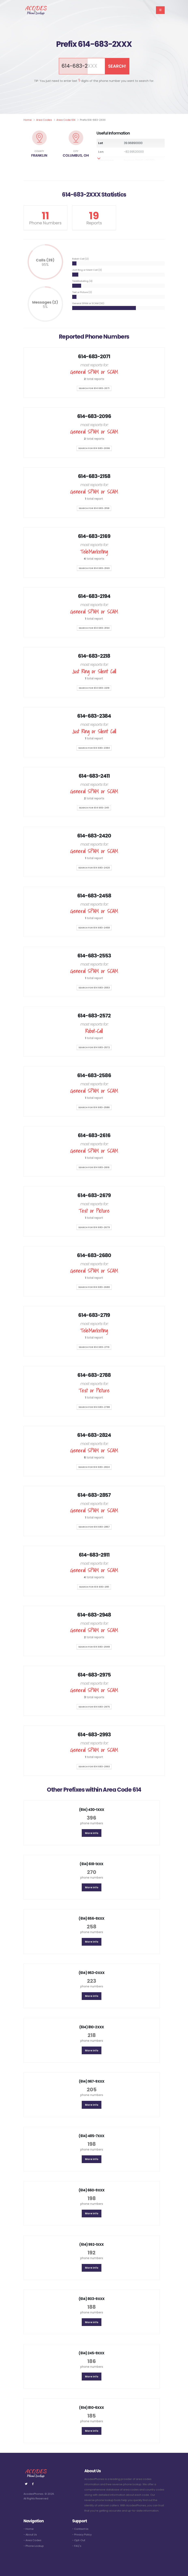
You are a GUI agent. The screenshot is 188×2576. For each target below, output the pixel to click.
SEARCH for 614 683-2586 (94, 1107)
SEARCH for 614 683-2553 (94, 987)
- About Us (30, 2534)
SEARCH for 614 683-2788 (94, 1407)
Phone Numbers (45, 223)
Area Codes (44, 120)
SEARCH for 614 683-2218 (94, 688)
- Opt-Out (78, 2540)
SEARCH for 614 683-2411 (94, 807)
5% (45, 307)
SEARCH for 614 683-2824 (94, 1467)
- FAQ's (76, 2546)
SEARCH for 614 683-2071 (94, 388)
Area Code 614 (65, 120)
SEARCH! (117, 66)
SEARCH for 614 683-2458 (94, 927)
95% (45, 265)
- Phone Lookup (34, 2546)
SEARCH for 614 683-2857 (94, 1526)
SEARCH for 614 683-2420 (94, 867)
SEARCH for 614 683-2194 (94, 628)
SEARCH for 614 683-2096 (94, 448)
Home (28, 120)
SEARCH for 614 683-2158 (94, 508)
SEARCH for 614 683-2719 (94, 1347)
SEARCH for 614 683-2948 (94, 1646)
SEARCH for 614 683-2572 (94, 1047)
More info (91, 1833)
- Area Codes (32, 2540)
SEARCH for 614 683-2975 (94, 1706)
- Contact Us (80, 2529)
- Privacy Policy (82, 2534)
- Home (29, 2529)
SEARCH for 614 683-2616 (94, 1167)
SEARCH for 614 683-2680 (94, 1287)
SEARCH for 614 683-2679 (94, 1227)
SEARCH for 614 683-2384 (94, 748)
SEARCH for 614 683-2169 (94, 568)
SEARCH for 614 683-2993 (94, 1766)
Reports (94, 223)
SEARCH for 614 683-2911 (94, 1586)
